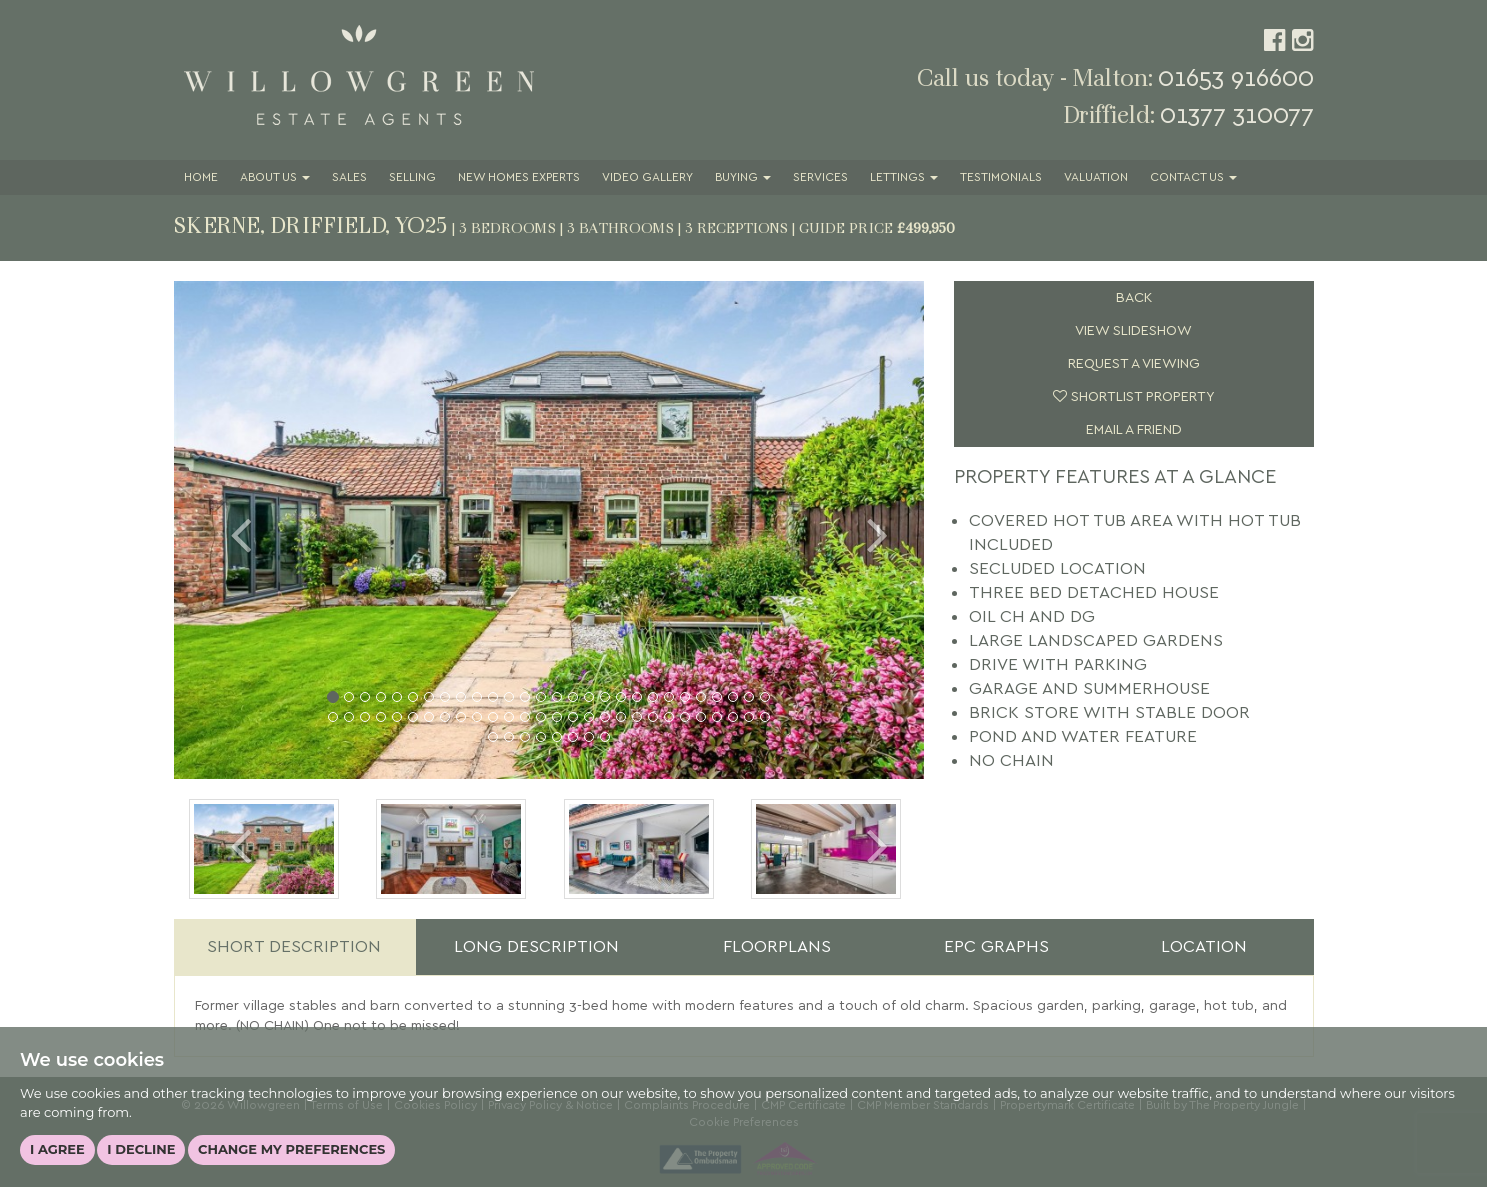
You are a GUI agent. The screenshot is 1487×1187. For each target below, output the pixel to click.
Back (1134, 298)
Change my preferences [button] (291, 1149)
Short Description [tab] (294, 946)
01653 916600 (1236, 78)
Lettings (904, 177)
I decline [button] (141, 1149)
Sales (349, 177)
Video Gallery (647, 177)
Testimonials (1001, 177)
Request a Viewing (1134, 364)
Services (820, 177)
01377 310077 (1237, 115)
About (275, 177)
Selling (412, 177)
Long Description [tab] (536, 946)
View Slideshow (1133, 331)
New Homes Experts (519, 177)
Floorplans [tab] (777, 946)
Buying (743, 177)
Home (201, 177)
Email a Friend (1134, 430)
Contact (1193, 177)
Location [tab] (1204, 946)
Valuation (1096, 177)
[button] (230, 530)
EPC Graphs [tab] (996, 946)
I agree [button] (57, 1149)
